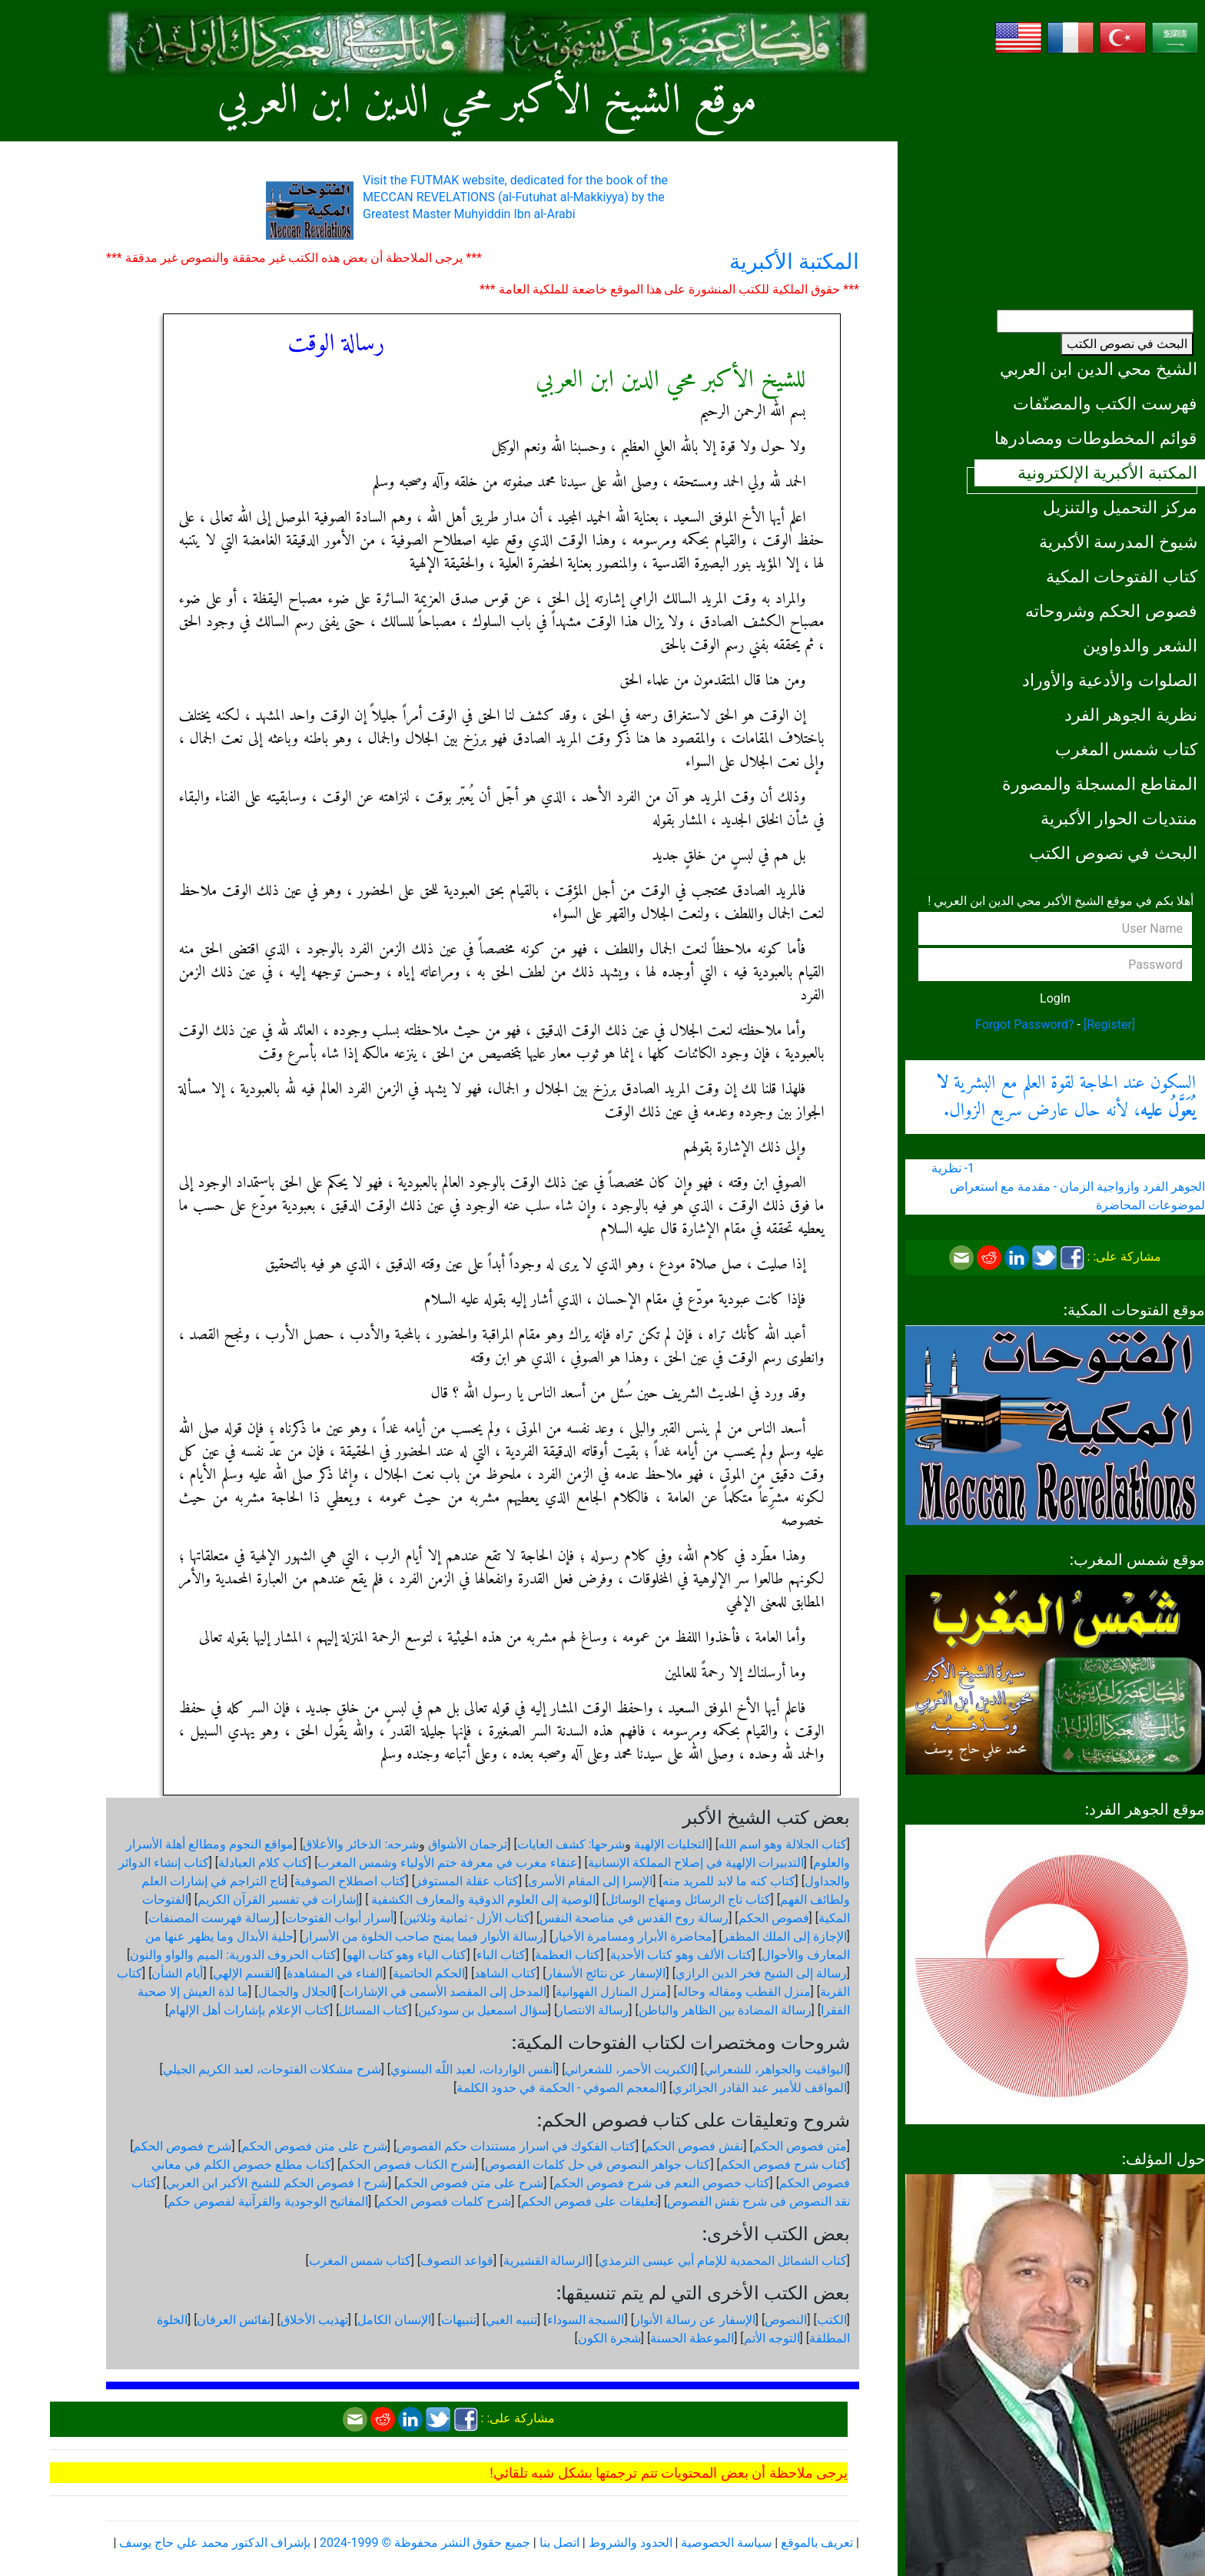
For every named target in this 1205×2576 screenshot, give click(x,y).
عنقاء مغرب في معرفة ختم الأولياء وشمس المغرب (447, 1862)
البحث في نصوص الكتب (1127, 344)
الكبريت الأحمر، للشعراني (629, 2069)
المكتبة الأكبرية (794, 261)
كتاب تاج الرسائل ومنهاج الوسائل (688, 1899)
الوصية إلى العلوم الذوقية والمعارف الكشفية (482, 1899)
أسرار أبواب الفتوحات (339, 1918)
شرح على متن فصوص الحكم (314, 2146)
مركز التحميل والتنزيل (1120, 507)
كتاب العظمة (567, 1955)
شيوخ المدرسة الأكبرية (1118, 542)
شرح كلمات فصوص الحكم (444, 2201)
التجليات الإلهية (671, 1844)
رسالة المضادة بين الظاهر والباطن (725, 2010)
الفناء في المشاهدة (335, 1973)
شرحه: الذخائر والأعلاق (361, 1844)
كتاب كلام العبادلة (263, 1862)
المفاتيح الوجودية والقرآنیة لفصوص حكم (268, 2201)
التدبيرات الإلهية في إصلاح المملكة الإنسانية (696, 1862)
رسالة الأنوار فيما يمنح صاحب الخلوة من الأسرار (423, 1936)
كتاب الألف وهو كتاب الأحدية (681, 1955)
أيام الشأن (177, 1973)
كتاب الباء (501, 1955)
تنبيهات (458, 2319)
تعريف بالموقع (817, 2542)
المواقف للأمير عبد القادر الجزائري (759, 2087)
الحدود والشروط (630, 2542)
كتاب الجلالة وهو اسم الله (783, 1844)
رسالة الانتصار (593, 2010)
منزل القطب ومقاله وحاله (744, 1991)
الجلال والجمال (296, 1991)
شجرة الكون (609, 2338)
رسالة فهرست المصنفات (212, 1918)
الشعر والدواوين (1140, 645)
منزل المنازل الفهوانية (611, 1991)
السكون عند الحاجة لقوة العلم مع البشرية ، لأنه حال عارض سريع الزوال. (1066, 1097)
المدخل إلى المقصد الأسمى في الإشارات (444, 1991)
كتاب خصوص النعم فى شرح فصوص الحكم (661, 2183)
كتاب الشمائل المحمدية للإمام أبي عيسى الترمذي (723, 2260)
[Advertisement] (1055, 176)
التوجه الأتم (772, 2338)
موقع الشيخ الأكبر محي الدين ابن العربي (487, 102)
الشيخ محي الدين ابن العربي (1098, 369)
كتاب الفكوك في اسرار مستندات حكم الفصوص (516, 2146)
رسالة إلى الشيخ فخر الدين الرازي (761, 1973)
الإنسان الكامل (394, 2319)
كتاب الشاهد (505, 1973)
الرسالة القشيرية (546, 2260)
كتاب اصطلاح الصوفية (350, 1881)
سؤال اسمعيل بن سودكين (483, 2010)
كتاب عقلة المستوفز (467, 1881)
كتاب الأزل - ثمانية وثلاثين (466, 1918)
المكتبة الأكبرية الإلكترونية (1107, 472)
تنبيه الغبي (511, 2319)
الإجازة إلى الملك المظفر (784, 1936)
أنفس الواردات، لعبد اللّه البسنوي (473, 2069)
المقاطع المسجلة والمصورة (1099, 784)
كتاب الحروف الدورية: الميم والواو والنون (233, 1955)
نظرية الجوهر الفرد (1130, 714)
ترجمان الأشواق (467, 1844)
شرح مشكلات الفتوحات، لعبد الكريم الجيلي (272, 2069)
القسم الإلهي (245, 1973)
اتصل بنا (559, 2542)
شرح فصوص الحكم (182, 2146)
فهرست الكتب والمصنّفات (1105, 403)
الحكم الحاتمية (429, 1973)
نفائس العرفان (234, 2319)
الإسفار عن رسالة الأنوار (694, 2319)
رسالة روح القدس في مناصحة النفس (634, 1918)
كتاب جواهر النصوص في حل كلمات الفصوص (598, 2164)
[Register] (1109, 1024)
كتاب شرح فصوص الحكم (783, 2164)
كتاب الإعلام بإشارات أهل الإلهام (249, 2010)
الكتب (832, 2319)
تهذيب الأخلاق (314, 2319)
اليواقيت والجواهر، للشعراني (775, 2069)
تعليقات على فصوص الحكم (589, 2201)
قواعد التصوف (456, 2260)
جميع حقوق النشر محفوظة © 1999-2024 (425, 2542)
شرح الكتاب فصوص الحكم (407, 2164)
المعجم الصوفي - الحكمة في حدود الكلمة (559, 2087)
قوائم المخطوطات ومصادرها (1095, 438)
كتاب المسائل (373, 2010)
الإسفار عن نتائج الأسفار (606, 1973)
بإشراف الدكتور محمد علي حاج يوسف (214, 2542)
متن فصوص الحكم (800, 2146)
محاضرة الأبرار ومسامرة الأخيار (632, 1936)
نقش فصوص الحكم (694, 2146)
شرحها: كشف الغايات (571, 1844)
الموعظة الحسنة (692, 2338)
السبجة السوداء (586, 2319)
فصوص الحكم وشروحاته (1111, 611)
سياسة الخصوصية (726, 2542)
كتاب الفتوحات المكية (1121, 576)
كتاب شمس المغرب (1126, 749)
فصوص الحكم (774, 1918)
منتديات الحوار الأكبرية (1119, 818)
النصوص (786, 2319)
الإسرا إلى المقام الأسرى (590, 1881)
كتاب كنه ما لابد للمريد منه (728, 1881)
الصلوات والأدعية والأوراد (1109, 680)
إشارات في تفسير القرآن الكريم (278, 1899)
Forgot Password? (1024, 1024)
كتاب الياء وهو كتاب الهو (407, 1955)
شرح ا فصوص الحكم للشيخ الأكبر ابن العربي (277, 2183)
